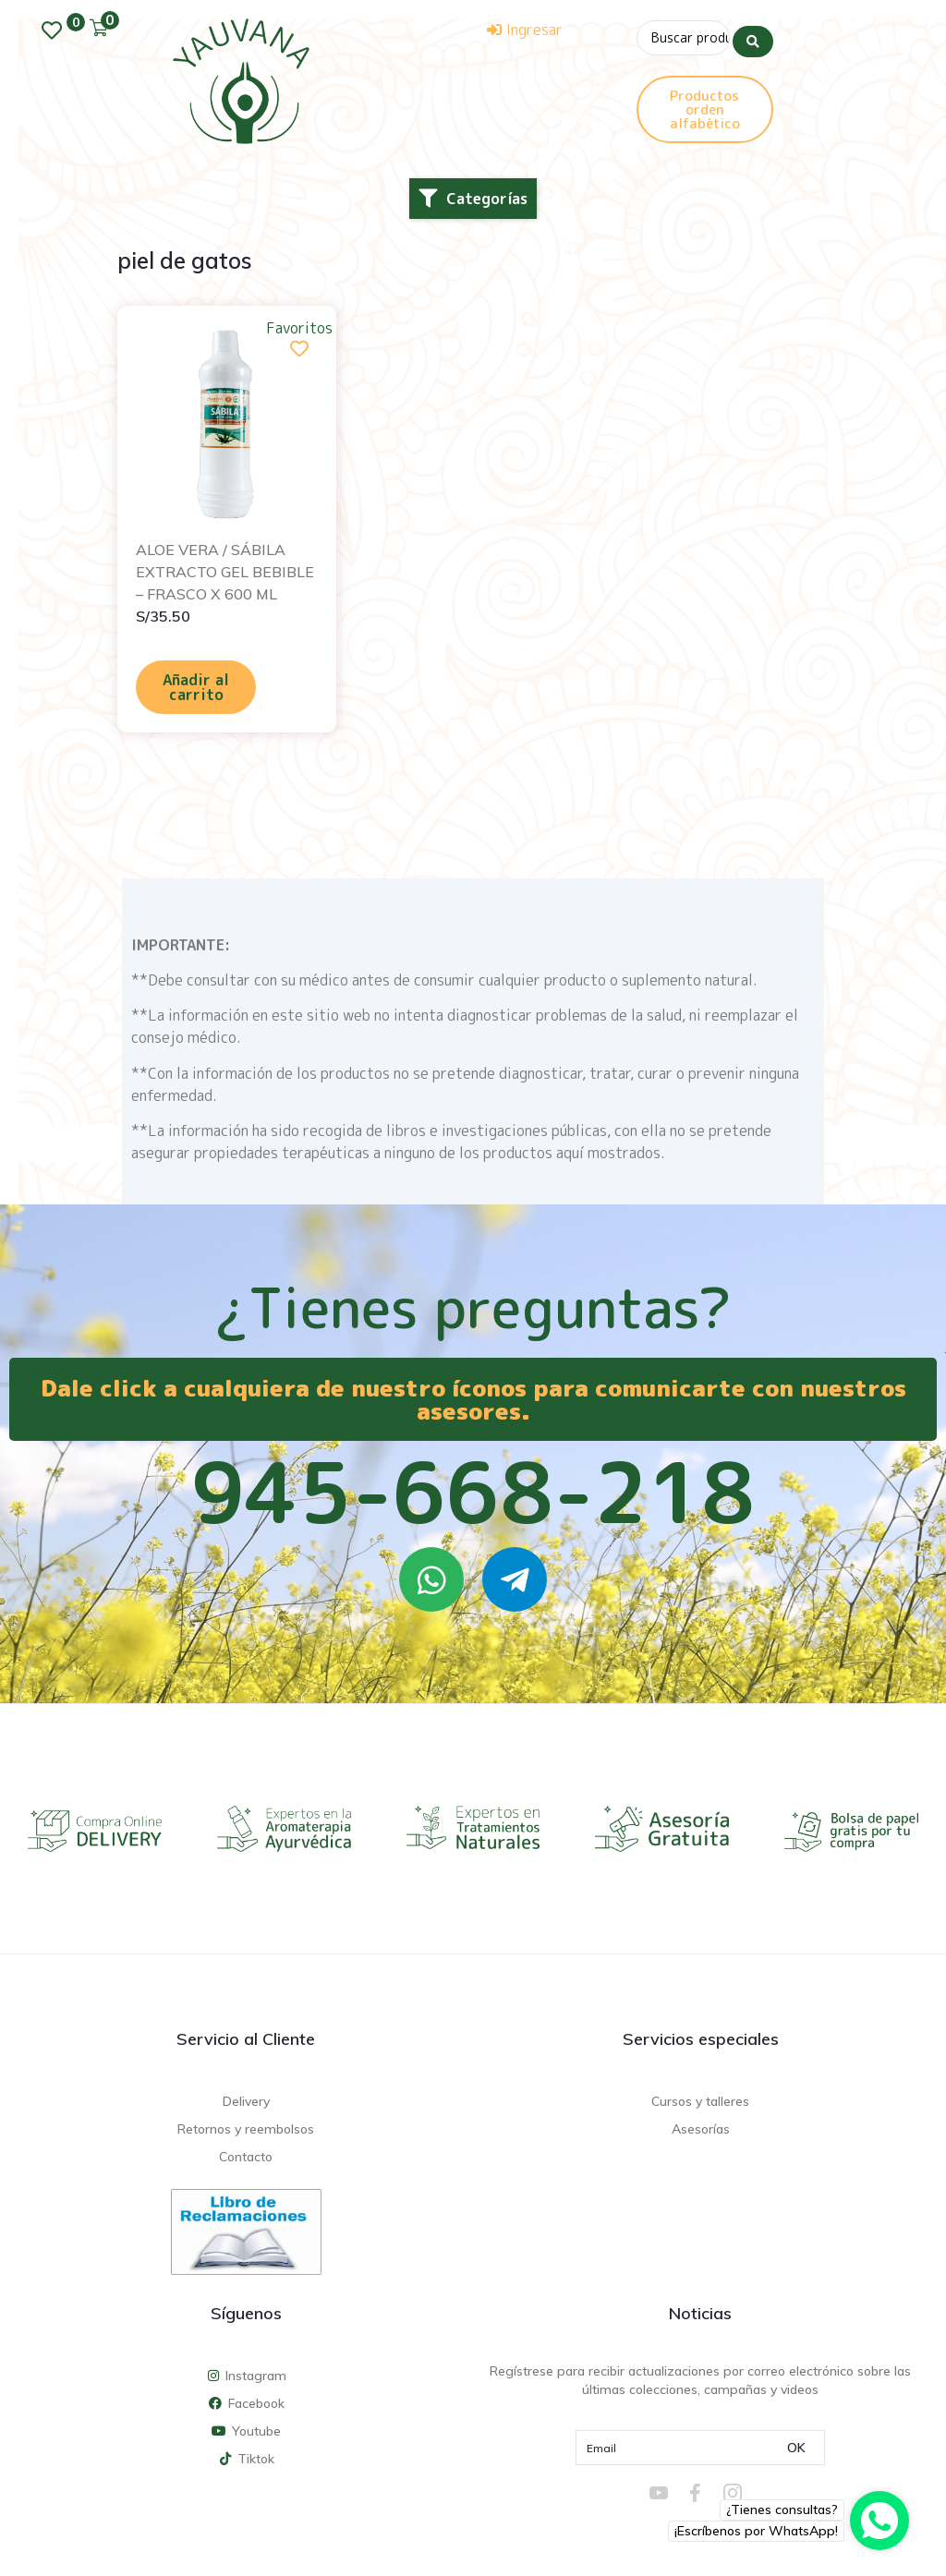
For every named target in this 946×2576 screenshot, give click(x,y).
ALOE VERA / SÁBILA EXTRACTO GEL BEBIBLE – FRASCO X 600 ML (225, 571)
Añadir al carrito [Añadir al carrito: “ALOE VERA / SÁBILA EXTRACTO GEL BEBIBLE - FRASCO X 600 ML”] (196, 687)
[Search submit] (753, 36)
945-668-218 (473, 1491)
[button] (473, 198)
